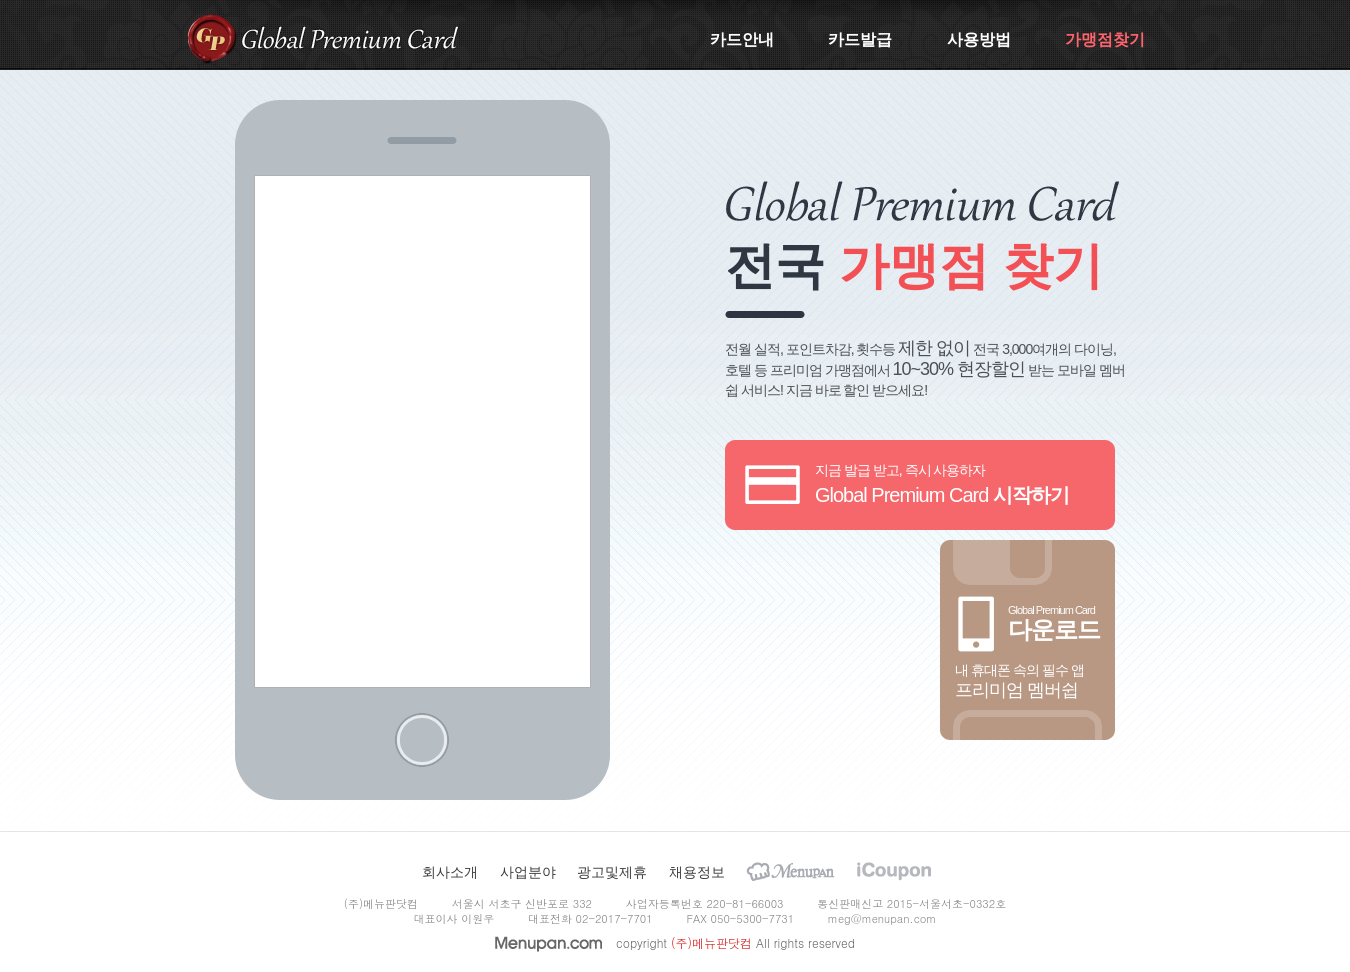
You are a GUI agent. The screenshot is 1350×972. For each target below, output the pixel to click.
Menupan (790, 871)
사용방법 (979, 39)
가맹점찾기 (1105, 39)
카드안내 (742, 39)
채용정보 (697, 872)
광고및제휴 (612, 872)
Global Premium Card (350, 37)
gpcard (211, 38)
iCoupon (894, 871)
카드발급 (860, 39)
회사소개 (450, 872)
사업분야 (528, 872)
